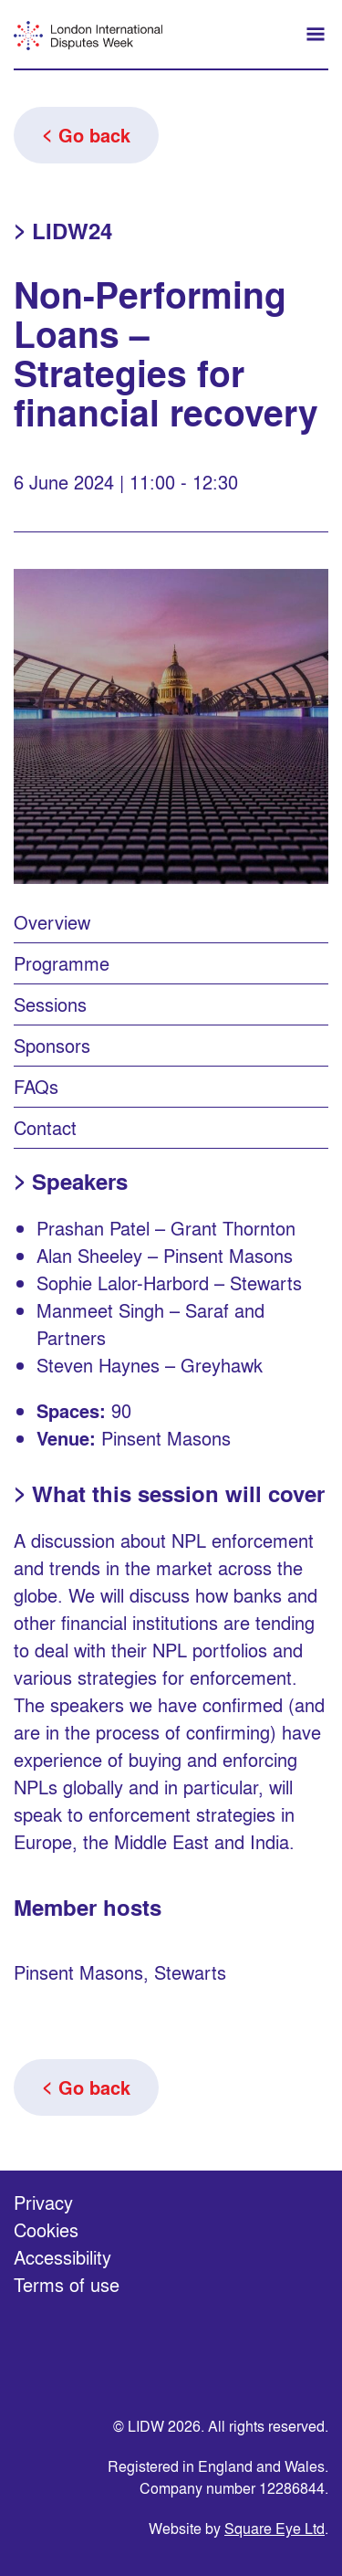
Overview (52, 922)
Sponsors (52, 1045)
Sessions (50, 1004)
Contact (45, 1127)
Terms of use (66, 2284)
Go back (94, 135)
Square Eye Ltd (274, 2528)
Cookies (46, 2229)
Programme (61, 963)
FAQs (36, 1086)
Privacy (43, 2202)
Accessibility (62, 2257)
